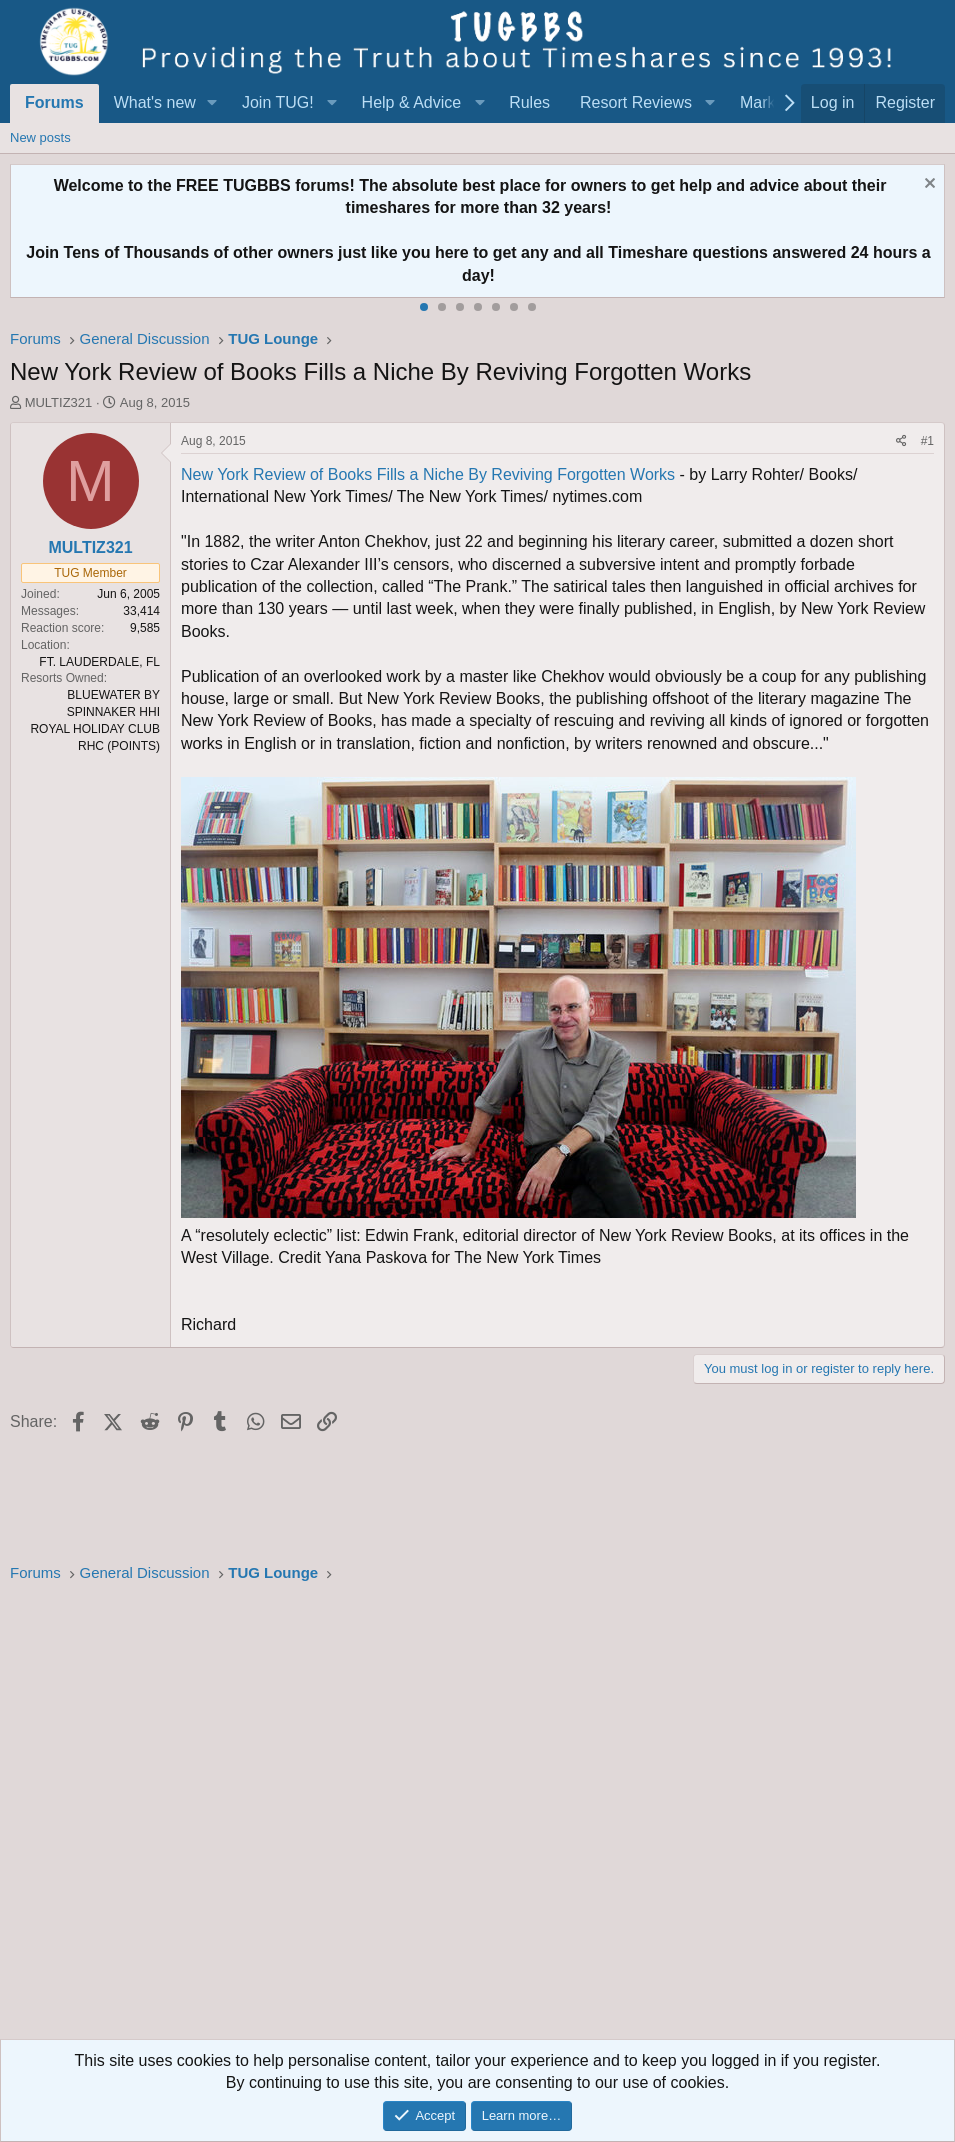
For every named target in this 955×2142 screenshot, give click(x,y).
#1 (927, 441)
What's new (155, 102)
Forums (54, 102)
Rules (529, 102)
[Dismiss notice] (927, 185)
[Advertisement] (477, 1817)
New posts (40, 137)
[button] (212, 103)
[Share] (901, 441)
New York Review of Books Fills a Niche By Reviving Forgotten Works (428, 474)
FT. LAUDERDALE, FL (99, 662)
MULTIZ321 (59, 402)
